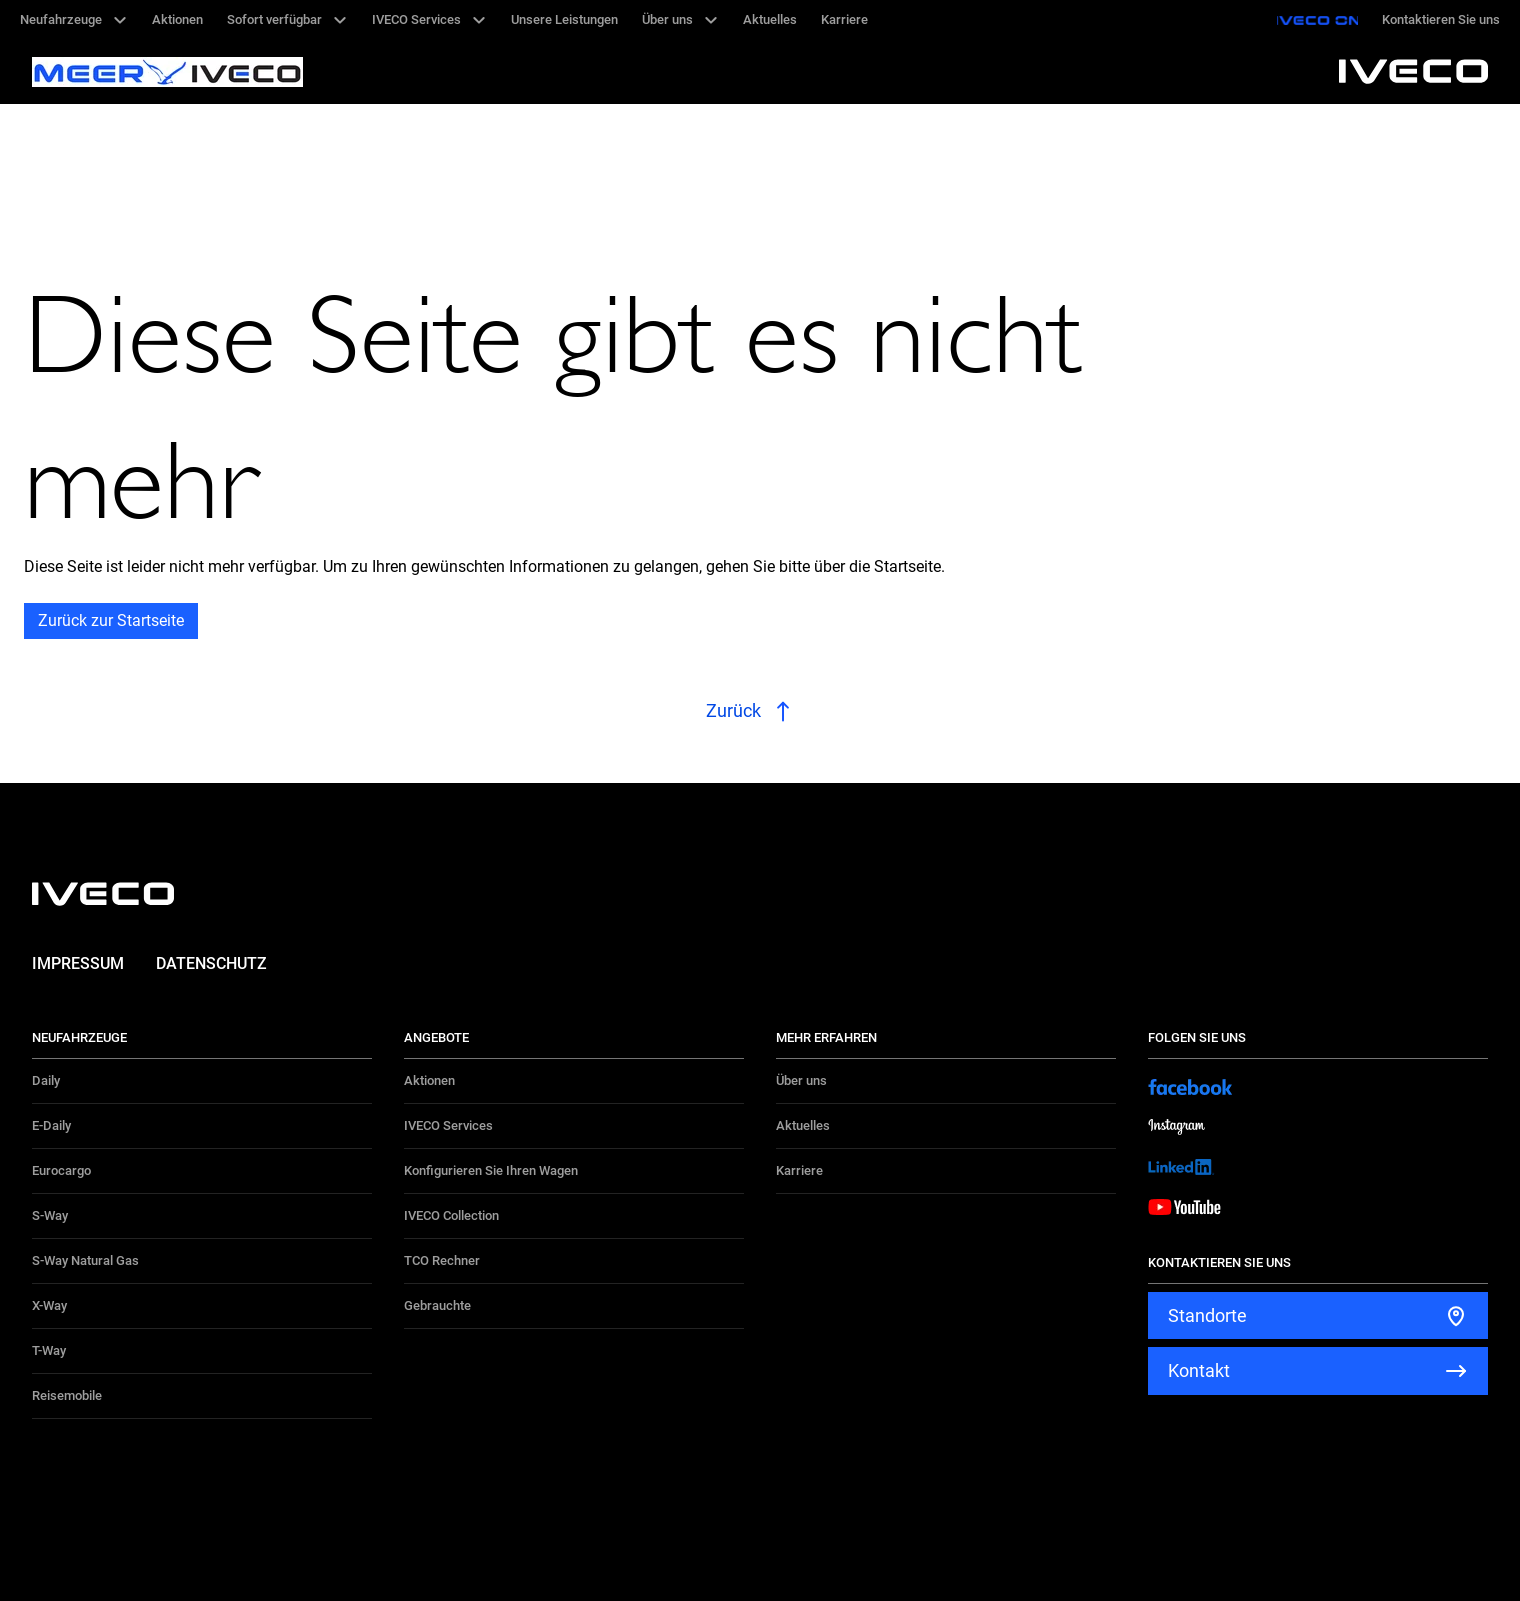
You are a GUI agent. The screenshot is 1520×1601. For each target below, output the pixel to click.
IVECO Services (448, 1125)
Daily (46, 1080)
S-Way (50, 1215)
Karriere (799, 1170)
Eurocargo (61, 1170)
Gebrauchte (437, 1305)
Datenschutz (211, 963)
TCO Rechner (442, 1260)
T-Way (49, 1350)
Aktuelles (803, 1125)
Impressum (78, 963)
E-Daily (51, 1125)
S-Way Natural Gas (85, 1260)
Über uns (801, 1080)
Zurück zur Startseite (111, 620)
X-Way (49, 1305)
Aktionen (429, 1080)
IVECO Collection (451, 1215)
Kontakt (1199, 1370)
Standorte (1207, 1315)
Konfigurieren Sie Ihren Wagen (491, 1170)
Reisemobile (67, 1395)
